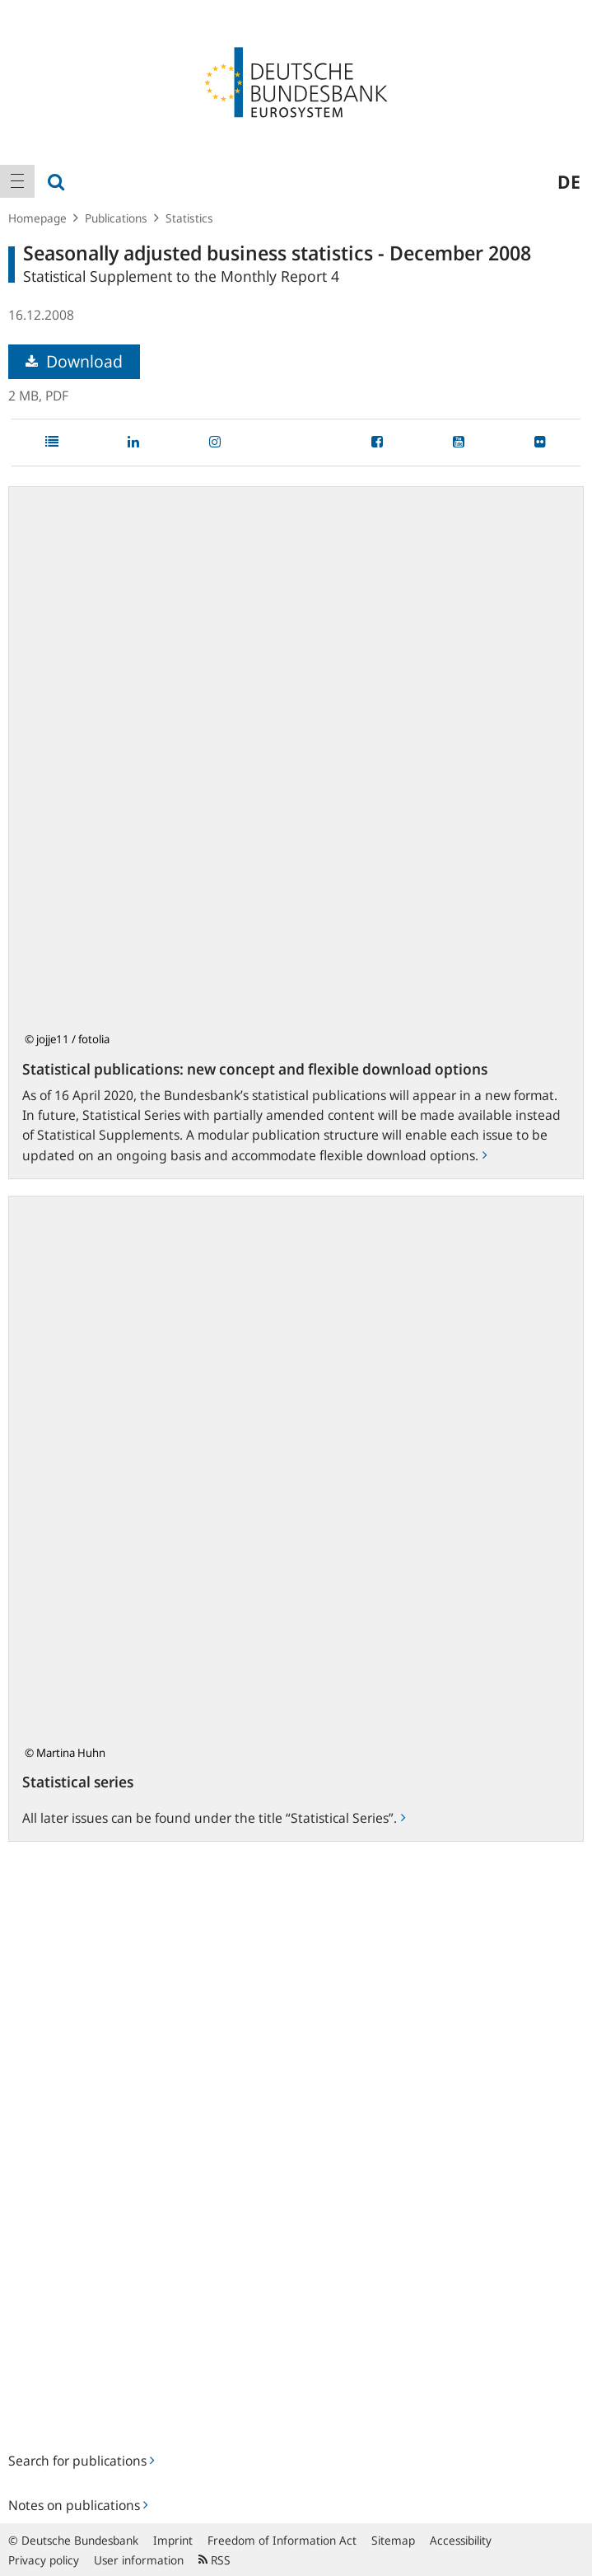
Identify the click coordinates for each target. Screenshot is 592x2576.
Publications (116, 218)
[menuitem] (17, 181)
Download (74, 361)
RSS (214, 2560)
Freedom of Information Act (282, 2540)
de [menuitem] (568, 181)
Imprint (173, 2540)
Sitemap (393, 2540)
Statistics (189, 218)
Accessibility (461, 2540)
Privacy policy (43, 2560)
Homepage (37, 218)
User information (139, 2560)
